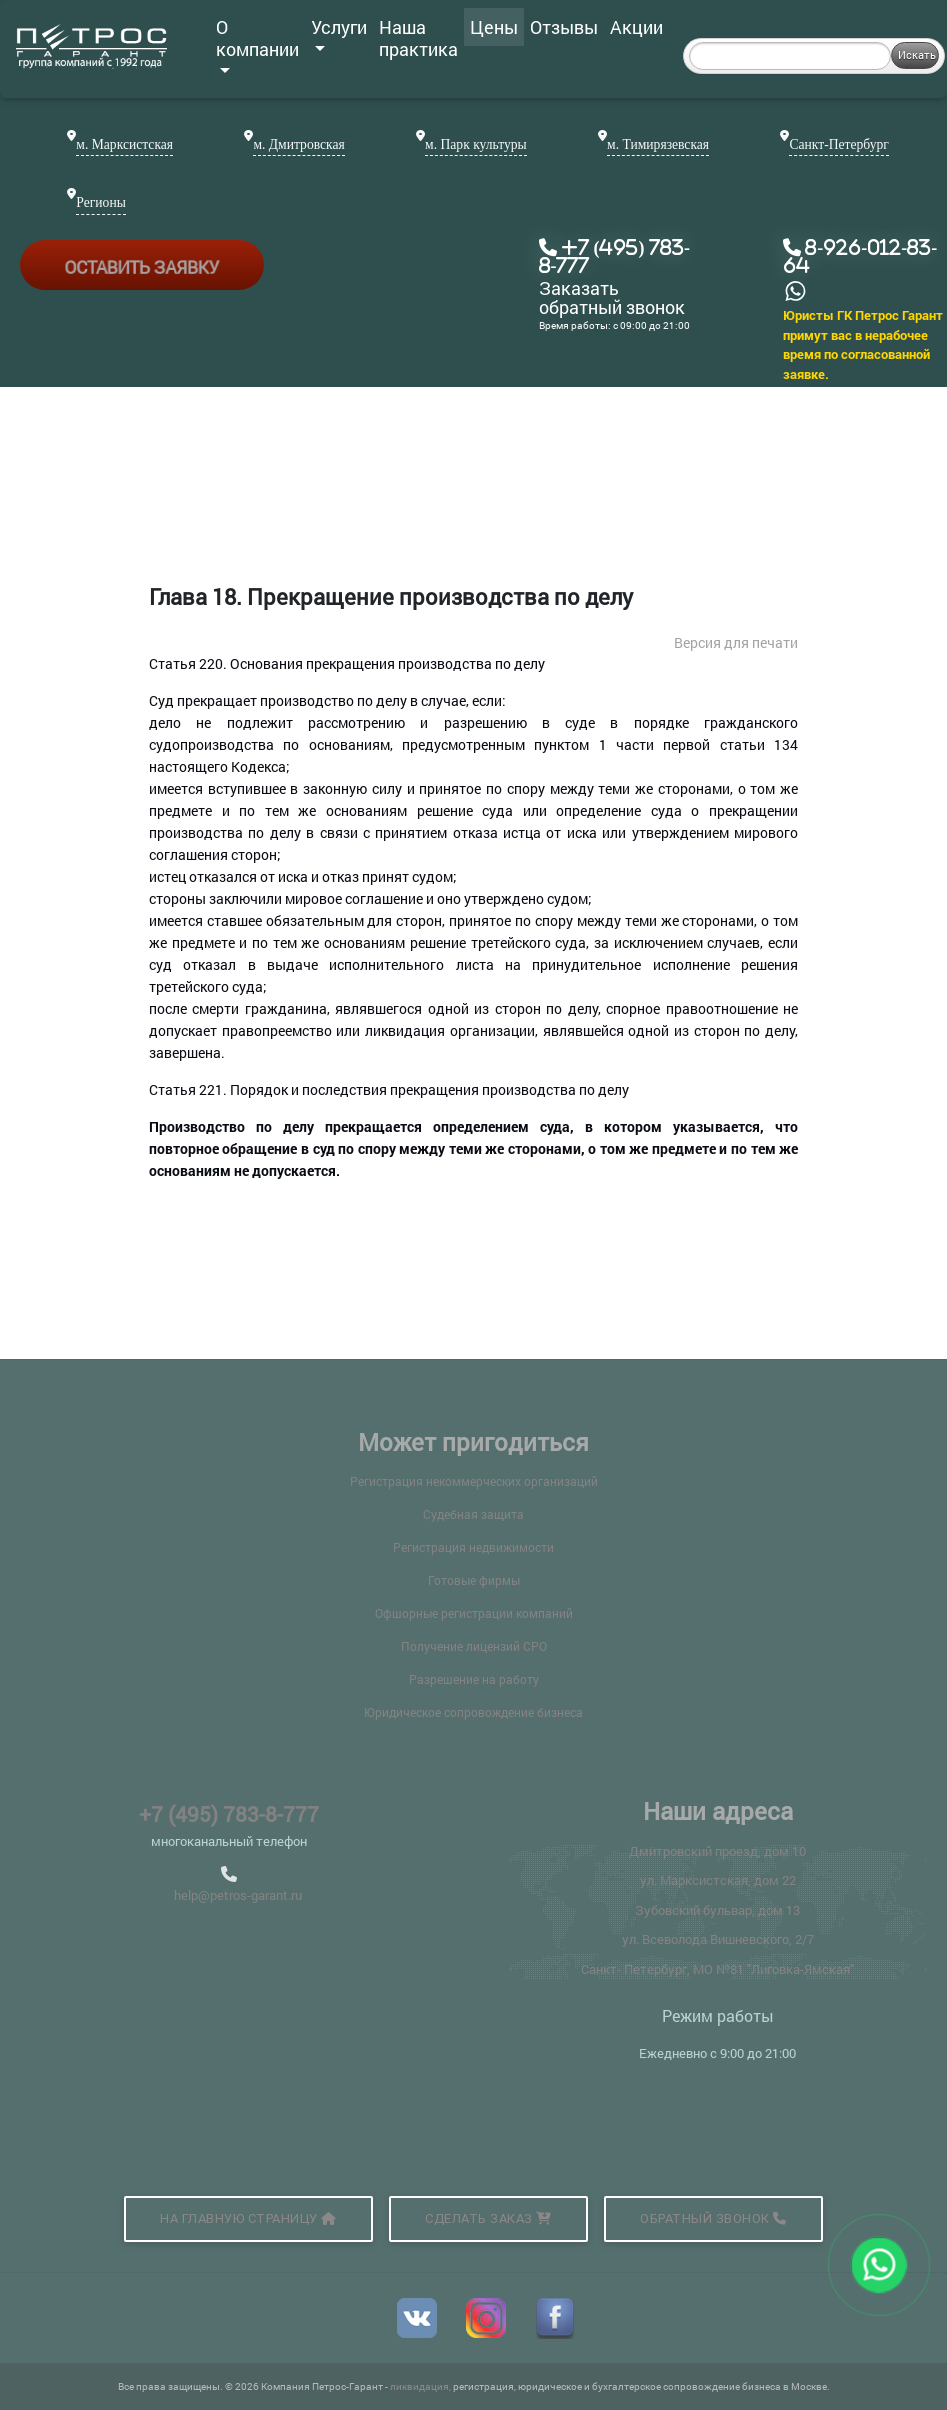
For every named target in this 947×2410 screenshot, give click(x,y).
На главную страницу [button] (248, 2218)
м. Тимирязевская (658, 144)
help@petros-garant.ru (238, 1895)
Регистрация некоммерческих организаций (474, 1481)
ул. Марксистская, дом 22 (718, 1880)
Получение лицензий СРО (474, 1646)
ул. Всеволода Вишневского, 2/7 (718, 1939)
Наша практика (418, 38)
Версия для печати (736, 642)
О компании (257, 44)
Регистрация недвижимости (473, 1547)
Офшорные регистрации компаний (474, 1613)
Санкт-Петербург (838, 144)
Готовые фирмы (474, 1580)
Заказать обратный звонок (612, 299)
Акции (636, 27)
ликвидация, (421, 2386)
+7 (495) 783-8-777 (229, 1814)
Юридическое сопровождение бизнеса (473, 1712)
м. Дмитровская (298, 144)
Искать (917, 54)
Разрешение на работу (474, 1679)
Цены (494, 27)
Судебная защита (473, 1514)
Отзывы (564, 27)
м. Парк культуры (476, 144)
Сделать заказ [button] (488, 2218)
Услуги (339, 33)
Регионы (100, 202)
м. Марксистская (124, 144)
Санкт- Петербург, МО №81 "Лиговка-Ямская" (717, 1969)
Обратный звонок (713, 2218)
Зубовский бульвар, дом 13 (717, 1910)
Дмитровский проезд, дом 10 (717, 1851)
